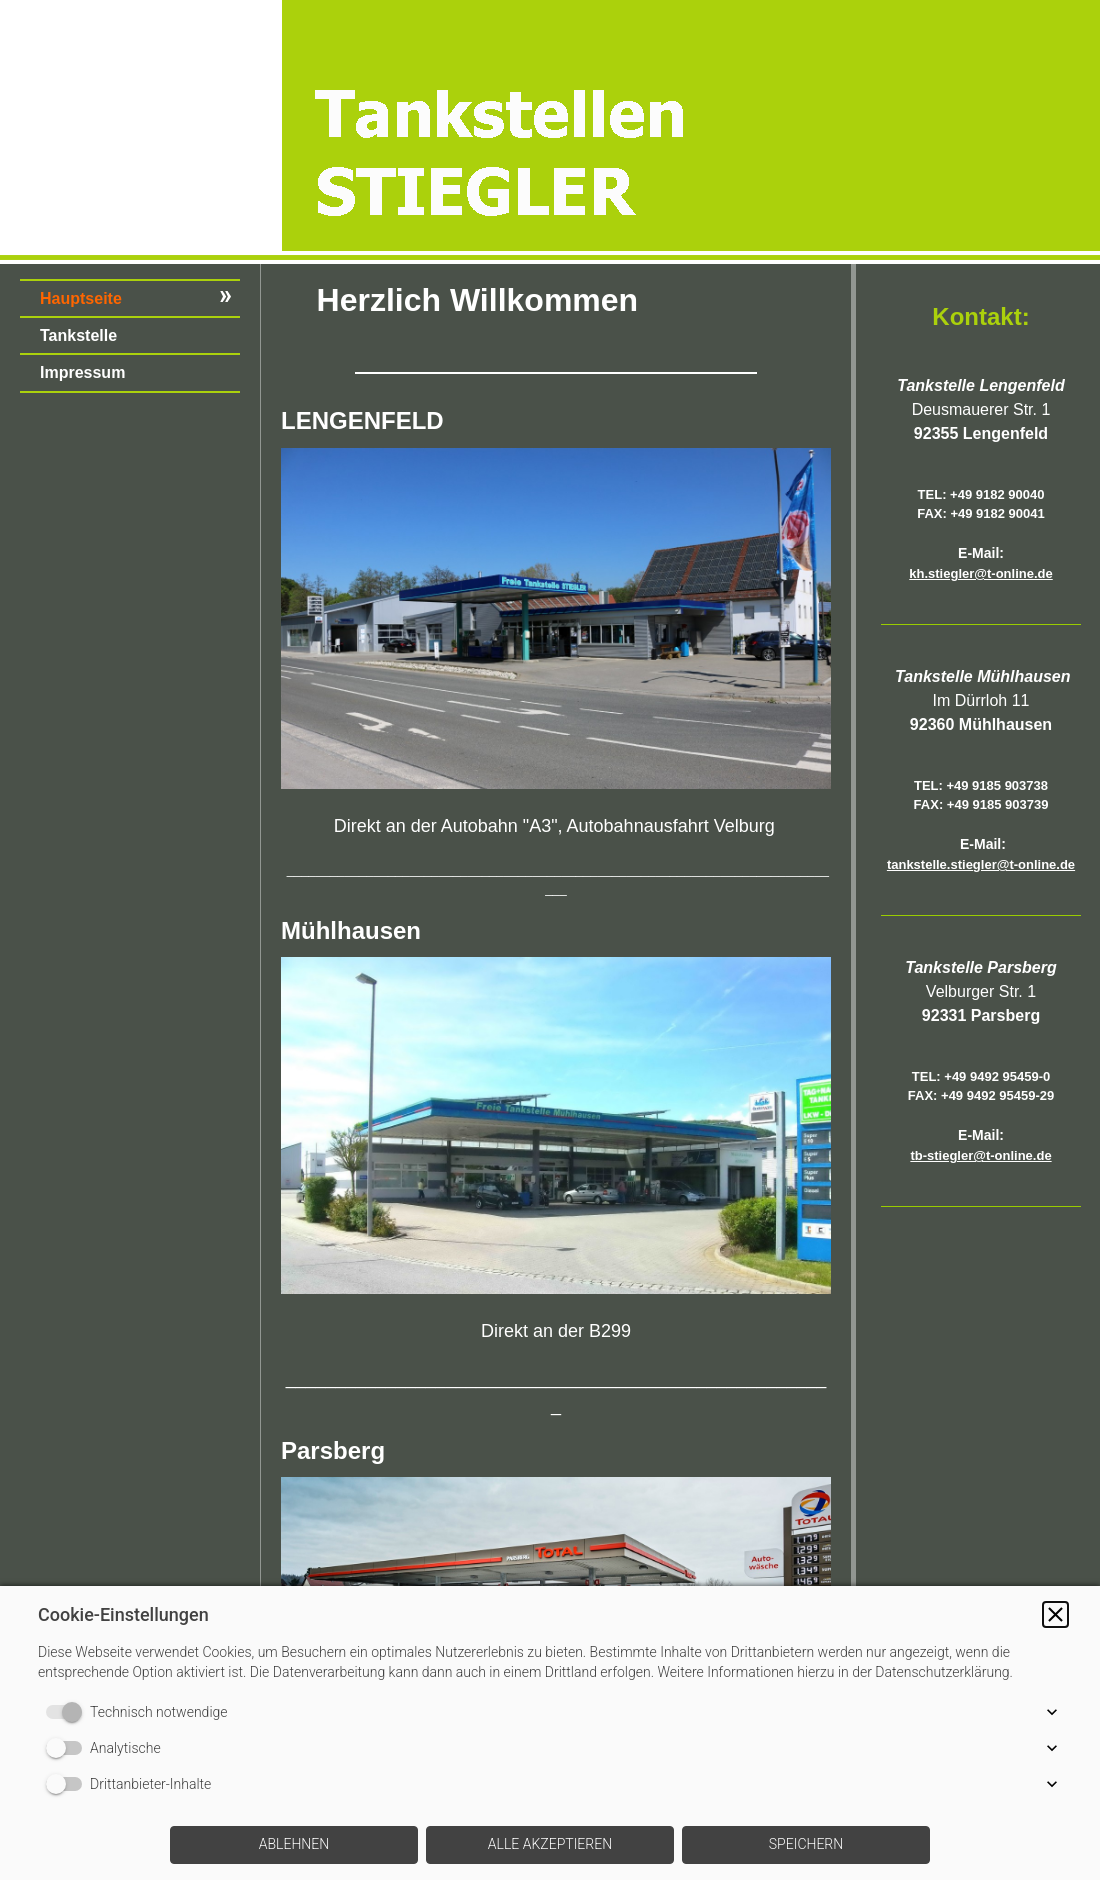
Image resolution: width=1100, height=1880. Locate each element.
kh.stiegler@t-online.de (980, 573)
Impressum (82, 372)
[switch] (68, 1712)
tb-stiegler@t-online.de (980, 1155)
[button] (1055, 1614)
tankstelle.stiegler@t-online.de (981, 864)
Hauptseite (81, 298)
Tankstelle (78, 335)
